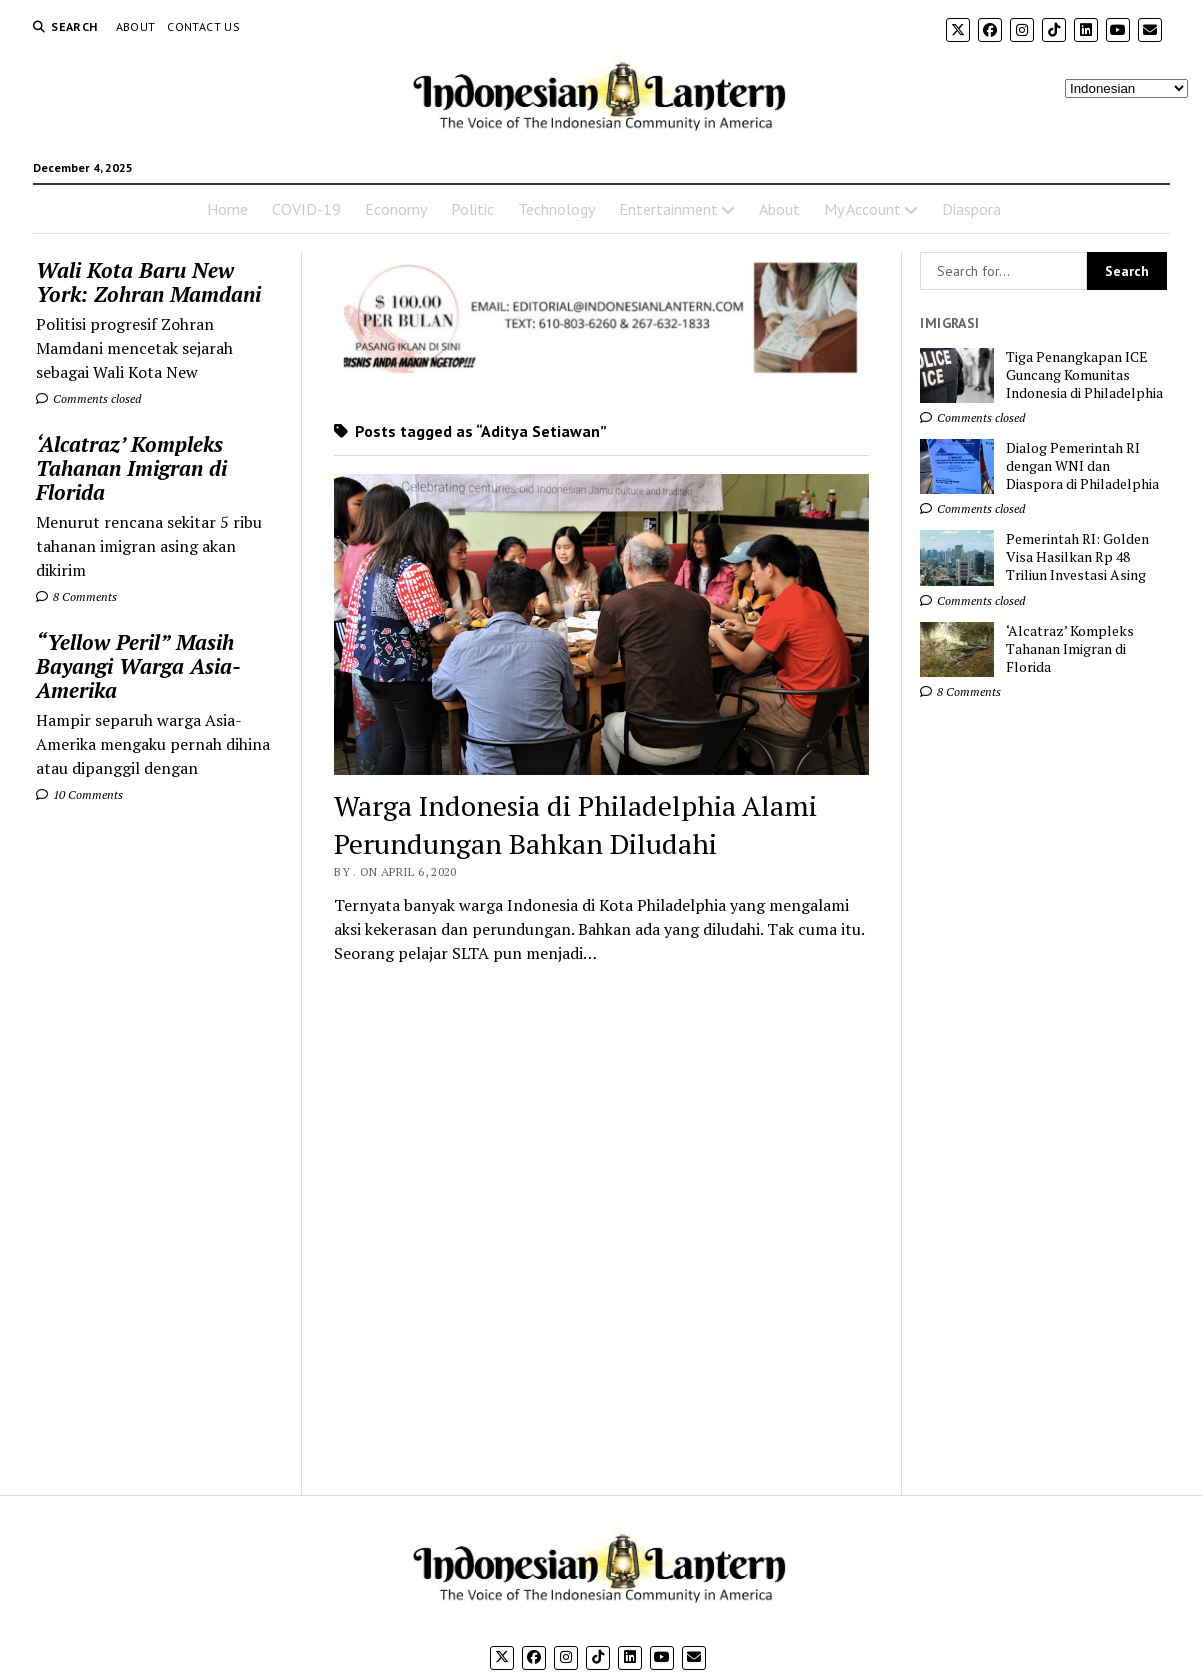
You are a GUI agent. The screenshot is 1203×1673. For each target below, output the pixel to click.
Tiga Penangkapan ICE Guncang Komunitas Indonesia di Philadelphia (1084, 375)
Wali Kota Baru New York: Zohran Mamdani (148, 282)
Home (227, 209)
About (136, 26)
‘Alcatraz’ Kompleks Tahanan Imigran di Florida (131, 468)
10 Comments (79, 794)
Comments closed (88, 398)
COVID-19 (306, 209)
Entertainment (668, 209)
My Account (862, 209)
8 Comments (76, 596)
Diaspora (971, 209)
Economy (396, 209)
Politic (472, 209)
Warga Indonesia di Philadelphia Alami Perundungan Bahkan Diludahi (575, 824)
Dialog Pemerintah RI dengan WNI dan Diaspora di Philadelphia (1082, 466)
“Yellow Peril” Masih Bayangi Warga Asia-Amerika (138, 666)
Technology (556, 209)
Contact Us (203, 26)
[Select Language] (1126, 88)
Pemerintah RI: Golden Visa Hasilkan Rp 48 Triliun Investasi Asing (1077, 557)
